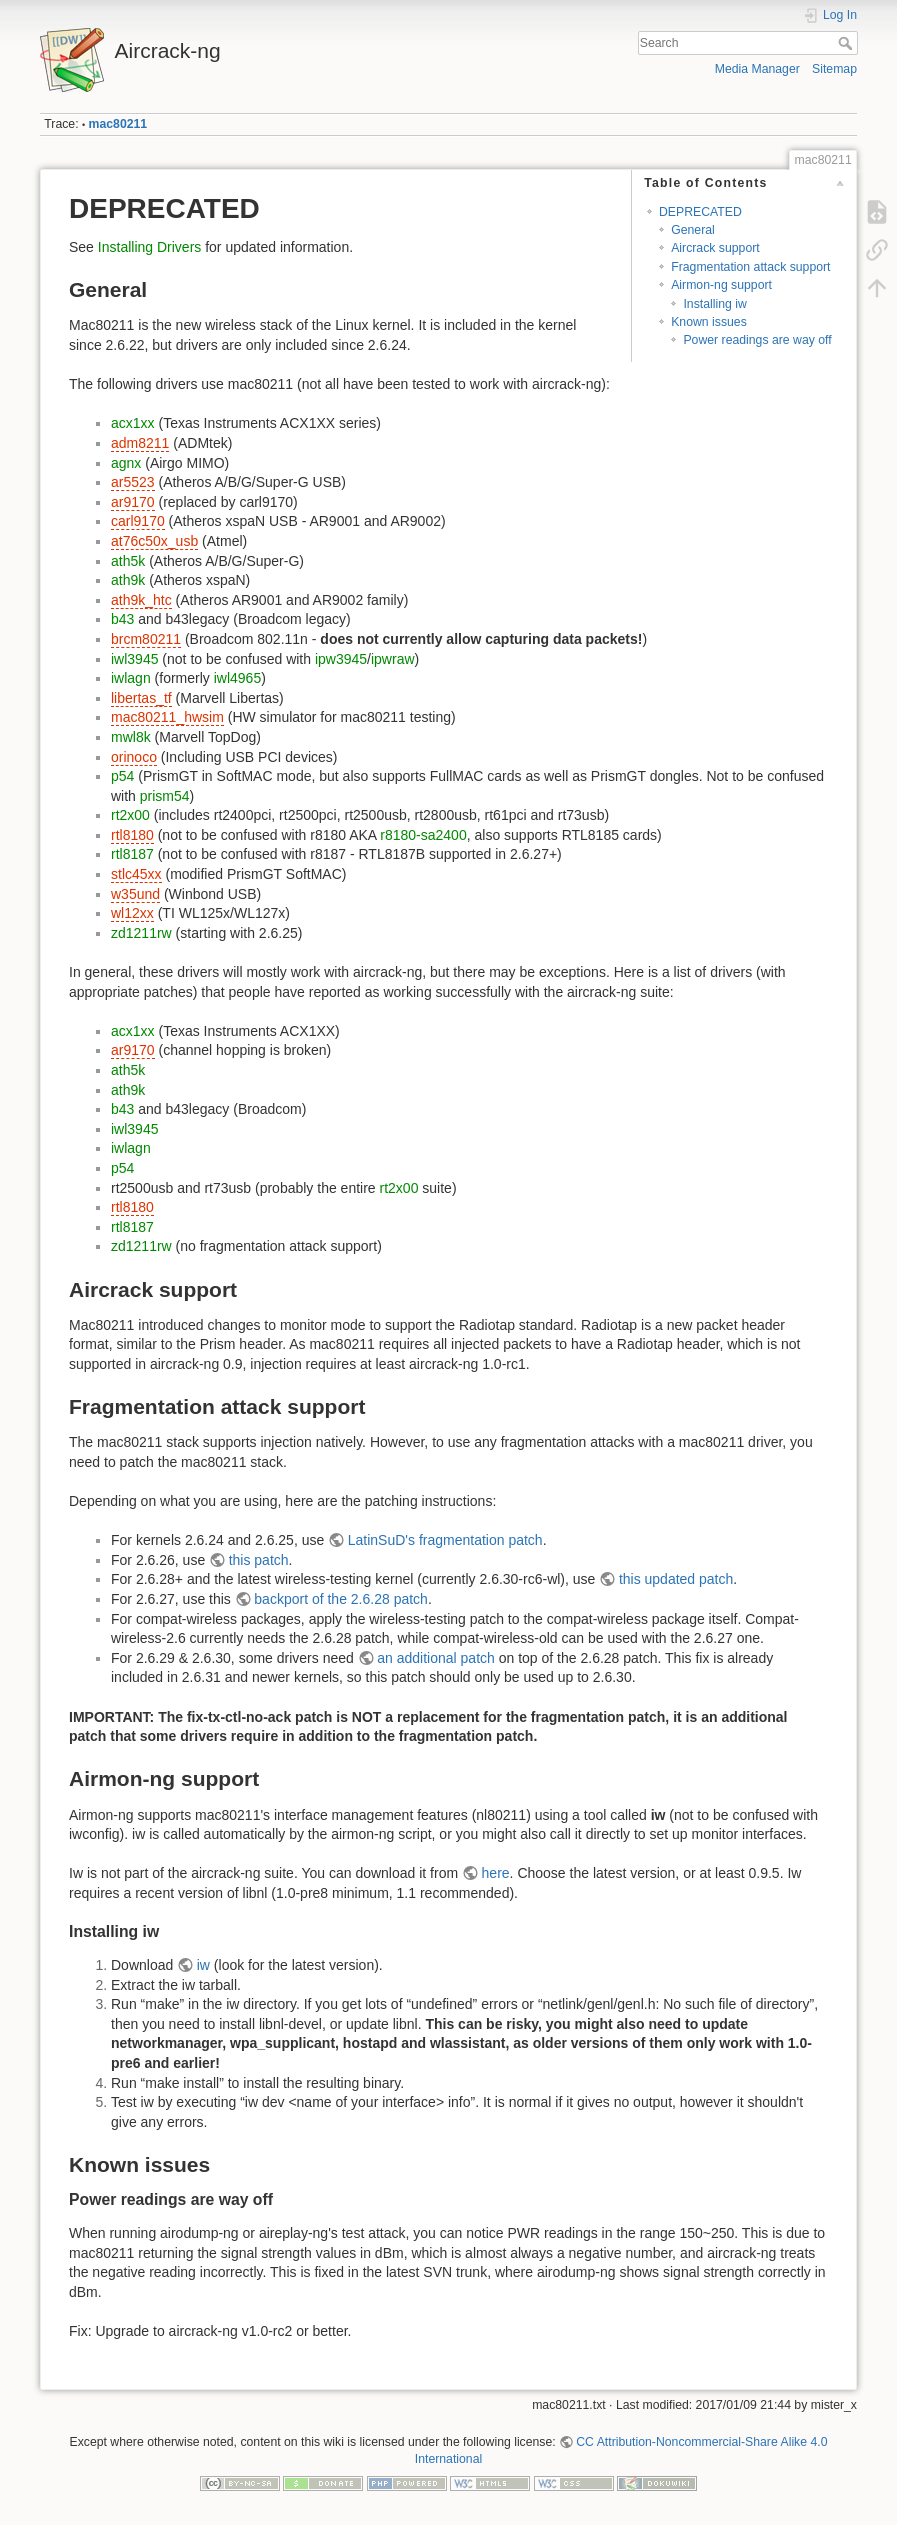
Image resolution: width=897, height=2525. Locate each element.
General (693, 230)
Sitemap (834, 69)
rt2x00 (130, 815)
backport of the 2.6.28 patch (341, 1599)
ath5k (128, 561)
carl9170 (138, 521)
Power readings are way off (757, 340)
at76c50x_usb (154, 541)
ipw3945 (341, 659)
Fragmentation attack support (750, 267)
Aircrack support (715, 248)
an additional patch (436, 1658)
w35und (135, 894)
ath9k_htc (141, 600)
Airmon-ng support (721, 285)
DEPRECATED (700, 212)
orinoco (134, 757)
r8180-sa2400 (423, 835)
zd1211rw (141, 933)
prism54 (165, 796)
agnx (126, 463)
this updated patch (676, 1579)
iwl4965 (237, 678)
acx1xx (133, 423)
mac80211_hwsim (167, 717)
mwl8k (131, 737)
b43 (122, 619)
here (496, 1873)
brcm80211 (146, 639)
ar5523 (133, 482)
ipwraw (393, 659)
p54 (122, 776)
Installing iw (714, 304)
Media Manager (757, 69)
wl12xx (132, 913)
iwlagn (131, 678)
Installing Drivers (149, 247)
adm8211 (140, 443)
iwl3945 (134, 659)
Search (847, 43)
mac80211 (118, 124)
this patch (259, 1560)
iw (203, 1965)
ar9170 (133, 502)
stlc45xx (136, 874)
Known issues (709, 322)
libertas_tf (141, 698)
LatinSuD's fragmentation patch (445, 1540)
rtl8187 (132, 854)
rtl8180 (132, 835)
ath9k (128, 580)
